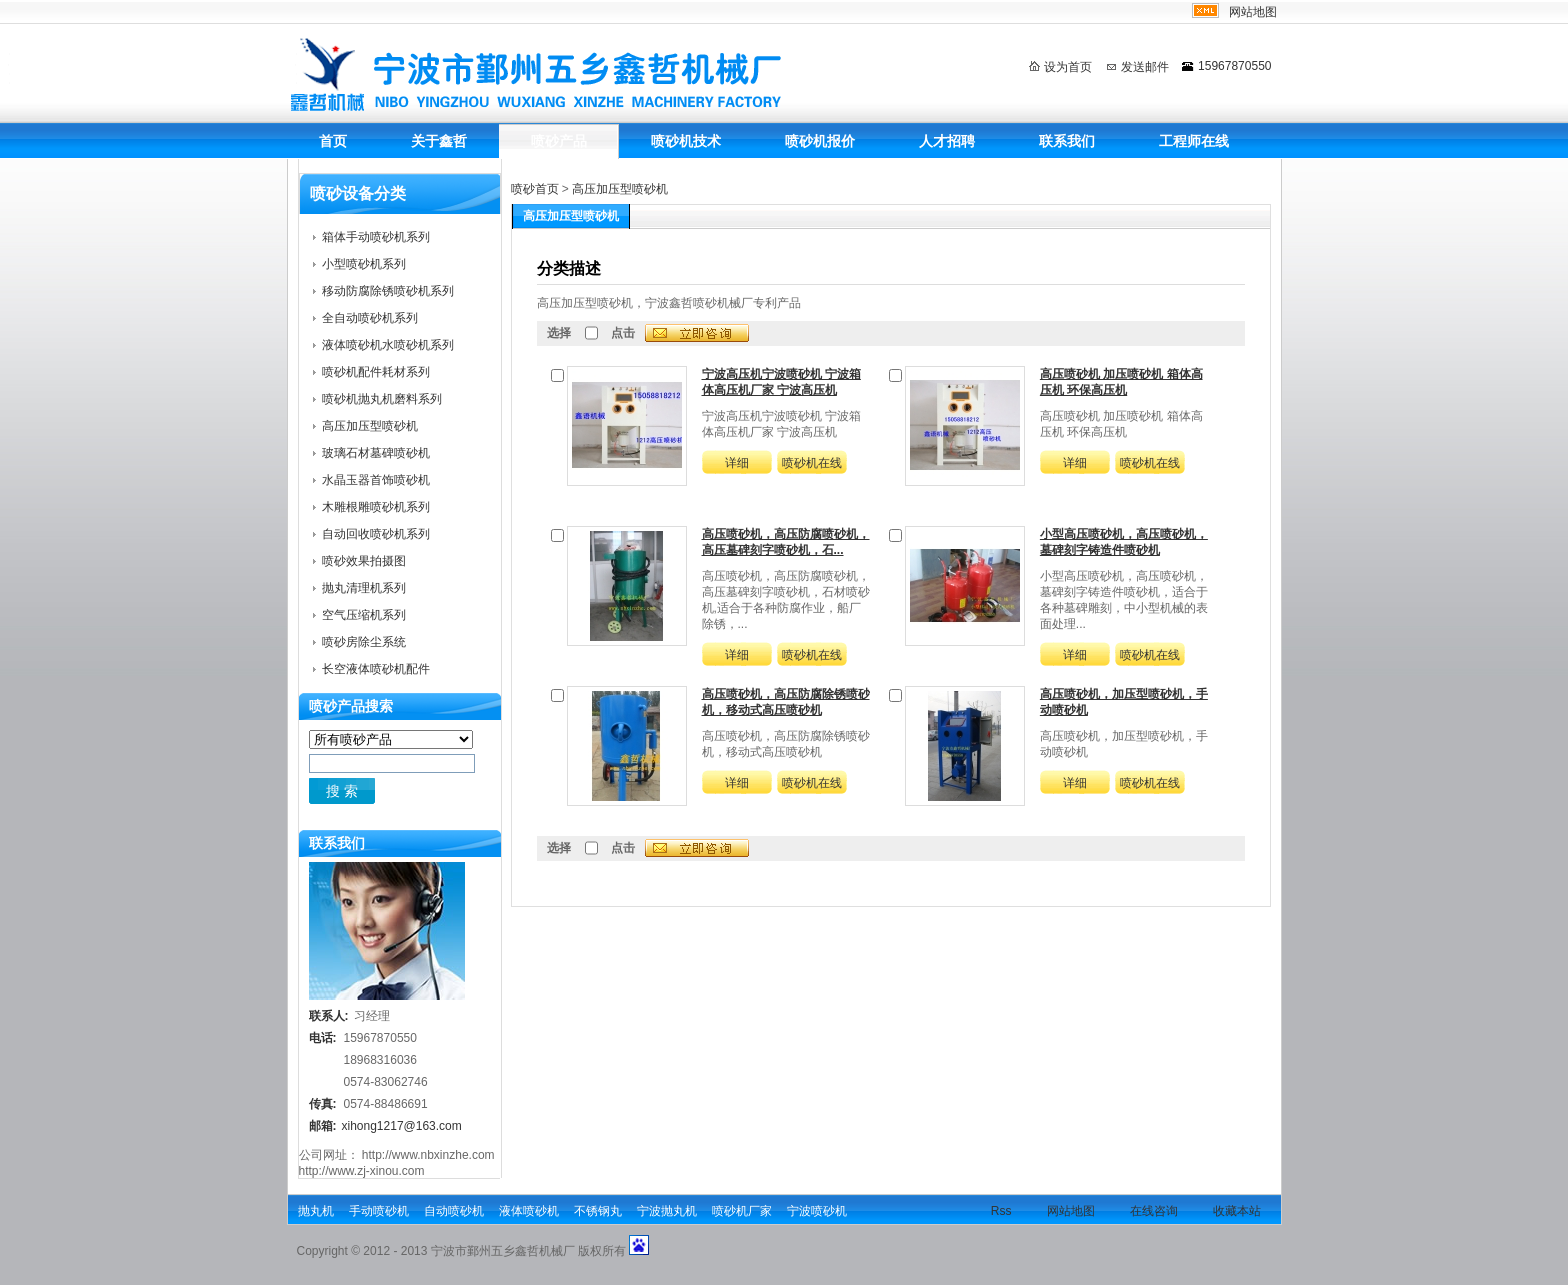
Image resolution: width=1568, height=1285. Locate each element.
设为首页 (1068, 67)
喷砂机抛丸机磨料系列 (382, 399)
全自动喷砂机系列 (370, 318)
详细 (737, 463)
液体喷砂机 (529, 1211)
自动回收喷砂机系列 (376, 534)
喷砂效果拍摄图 (364, 561)
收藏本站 (1237, 1211)
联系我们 (1067, 141)
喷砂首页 (535, 189)
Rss (1001, 1211)
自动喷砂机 (454, 1211)
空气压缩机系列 (364, 615)
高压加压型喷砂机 (620, 189)
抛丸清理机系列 (364, 588)
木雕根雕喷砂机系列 (376, 507)
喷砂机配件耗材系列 (376, 372)
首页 (333, 141)
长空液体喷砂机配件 (376, 669)
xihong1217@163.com (402, 1126)
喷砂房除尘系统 (364, 642)
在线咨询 (1154, 1211)
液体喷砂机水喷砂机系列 (388, 345)
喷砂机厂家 (742, 1211)
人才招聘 (947, 141)
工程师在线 (1194, 141)
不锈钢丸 (598, 1211)
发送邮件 (1145, 67)
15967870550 (1234, 66)
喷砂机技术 (686, 141)
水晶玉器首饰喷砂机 (376, 480)
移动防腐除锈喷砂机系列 (388, 291)
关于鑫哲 (439, 141)
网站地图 (1253, 12)
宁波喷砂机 (817, 1211)
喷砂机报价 (820, 141)
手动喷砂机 (379, 1211)
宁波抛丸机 (667, 1211)
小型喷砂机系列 (364, 264)
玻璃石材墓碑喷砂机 (376, 453)
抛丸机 (316, 1211)
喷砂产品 (559, 141)
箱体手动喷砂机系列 (376, 237)
